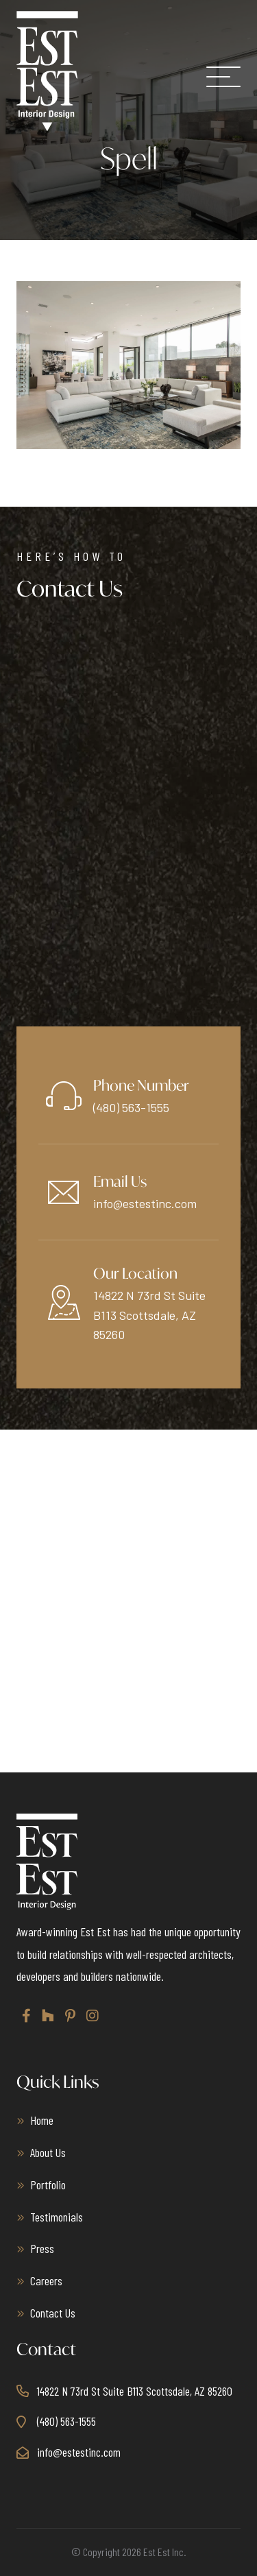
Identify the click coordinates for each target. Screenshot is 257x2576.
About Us (48, 2152)
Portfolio (48, 2184)
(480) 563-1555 (131, 1107)
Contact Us (52, 2312)
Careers (46, 2280)
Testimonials (56, 2216)
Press (42, 2248)
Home (41, 2120)
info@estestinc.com (145, 1203)
